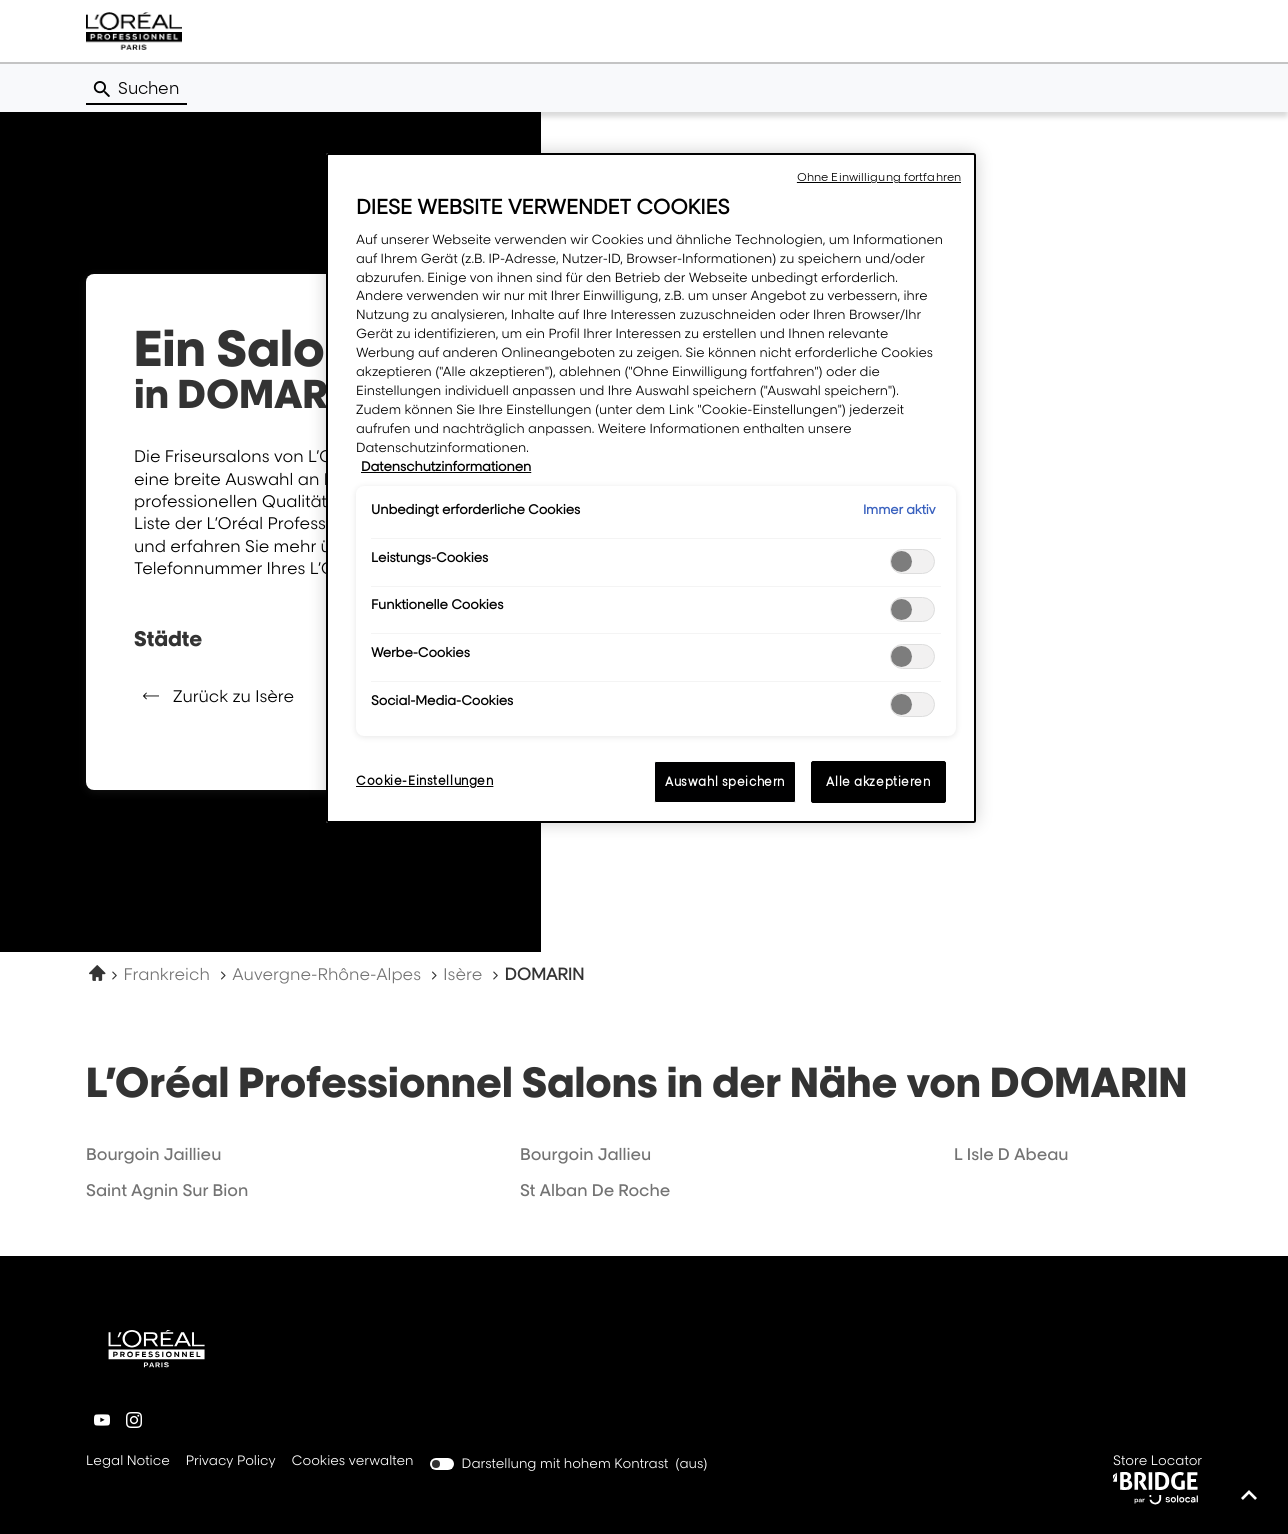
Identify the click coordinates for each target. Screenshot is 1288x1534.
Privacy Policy (231, 1462)
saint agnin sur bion (167, 1190)
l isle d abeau (1011, 1154)
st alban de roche (595, 1190)
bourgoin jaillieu (153, 1154)
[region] (651, 487)
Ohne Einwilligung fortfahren (879, 177)
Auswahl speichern (725, 781)
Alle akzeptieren (878, 781)
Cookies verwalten (353, 1461)
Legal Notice (128, 1462)
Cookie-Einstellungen (424, 780)
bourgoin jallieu (585, 1154)
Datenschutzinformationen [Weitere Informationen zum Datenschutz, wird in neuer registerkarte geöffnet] (446, 467)
